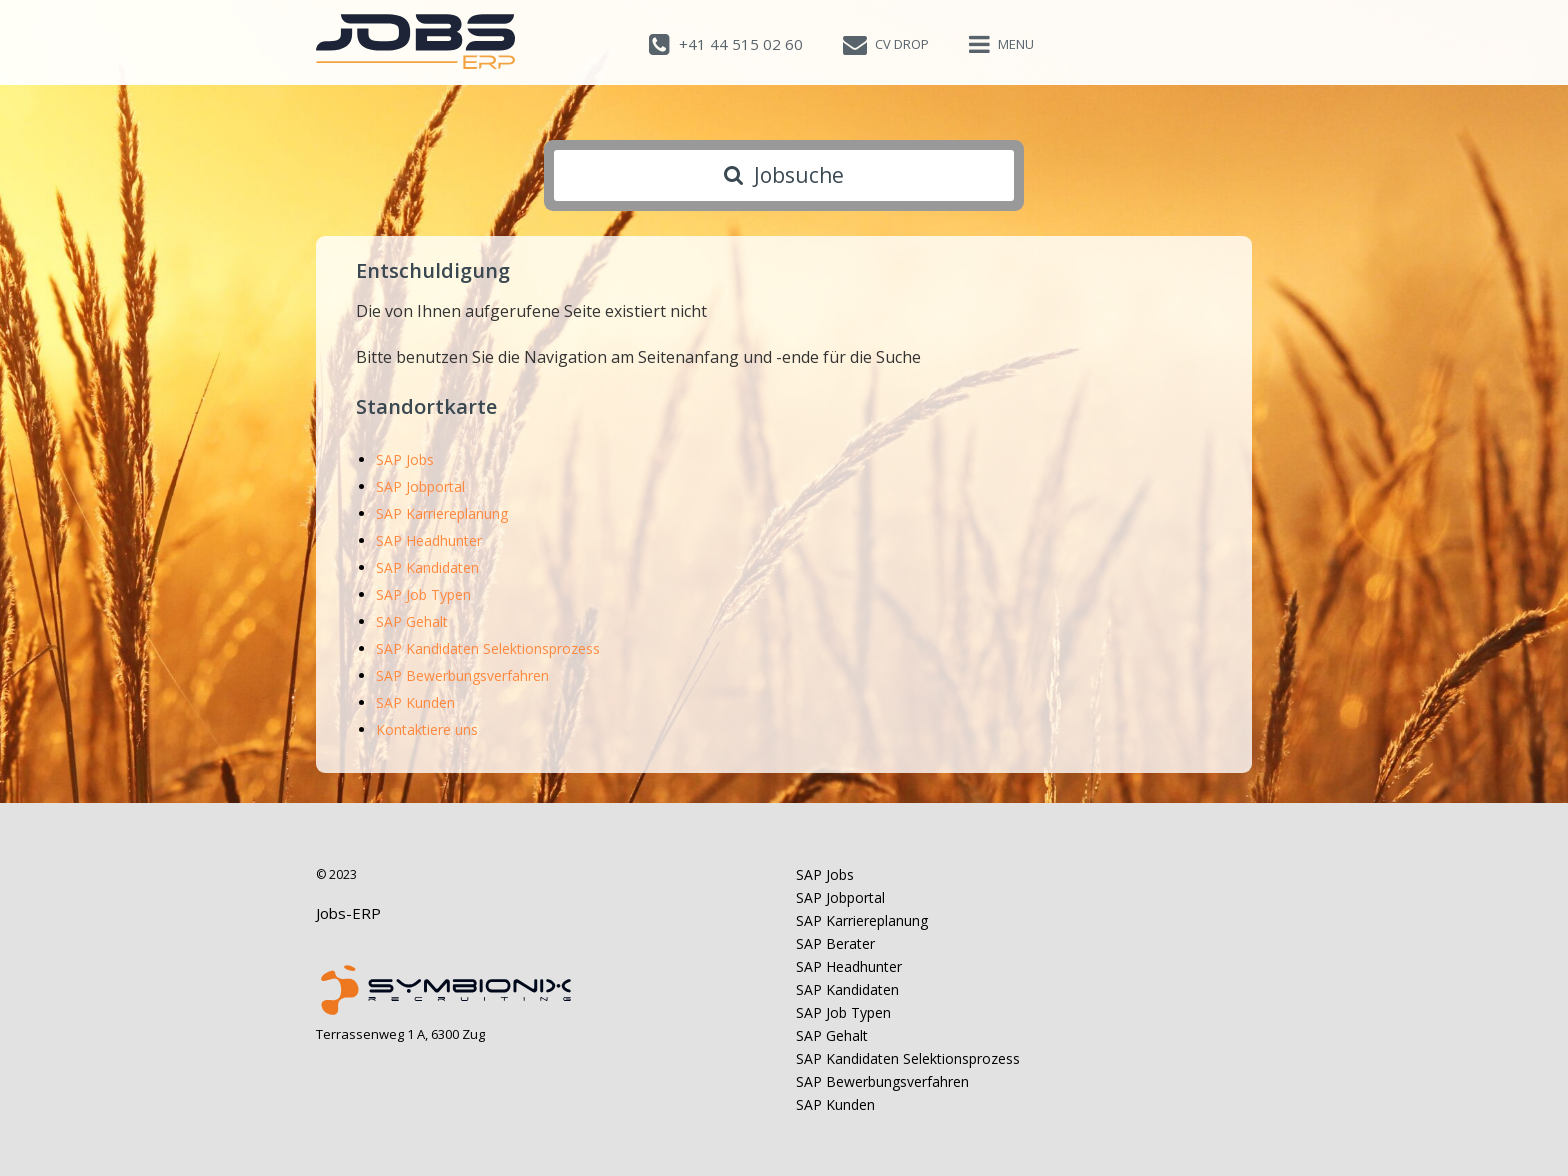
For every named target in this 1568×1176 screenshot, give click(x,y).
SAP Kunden (415, 702)
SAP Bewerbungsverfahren (462, 675)
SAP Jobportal (420, 486)
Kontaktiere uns (427, 729)
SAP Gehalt (412, 621)
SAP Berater (835, 943)
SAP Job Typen (423, 594)
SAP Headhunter (429, 540)
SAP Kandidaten (427, 567)
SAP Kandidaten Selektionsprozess (488, 648)
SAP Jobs (405, 459)
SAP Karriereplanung (442, 513)
